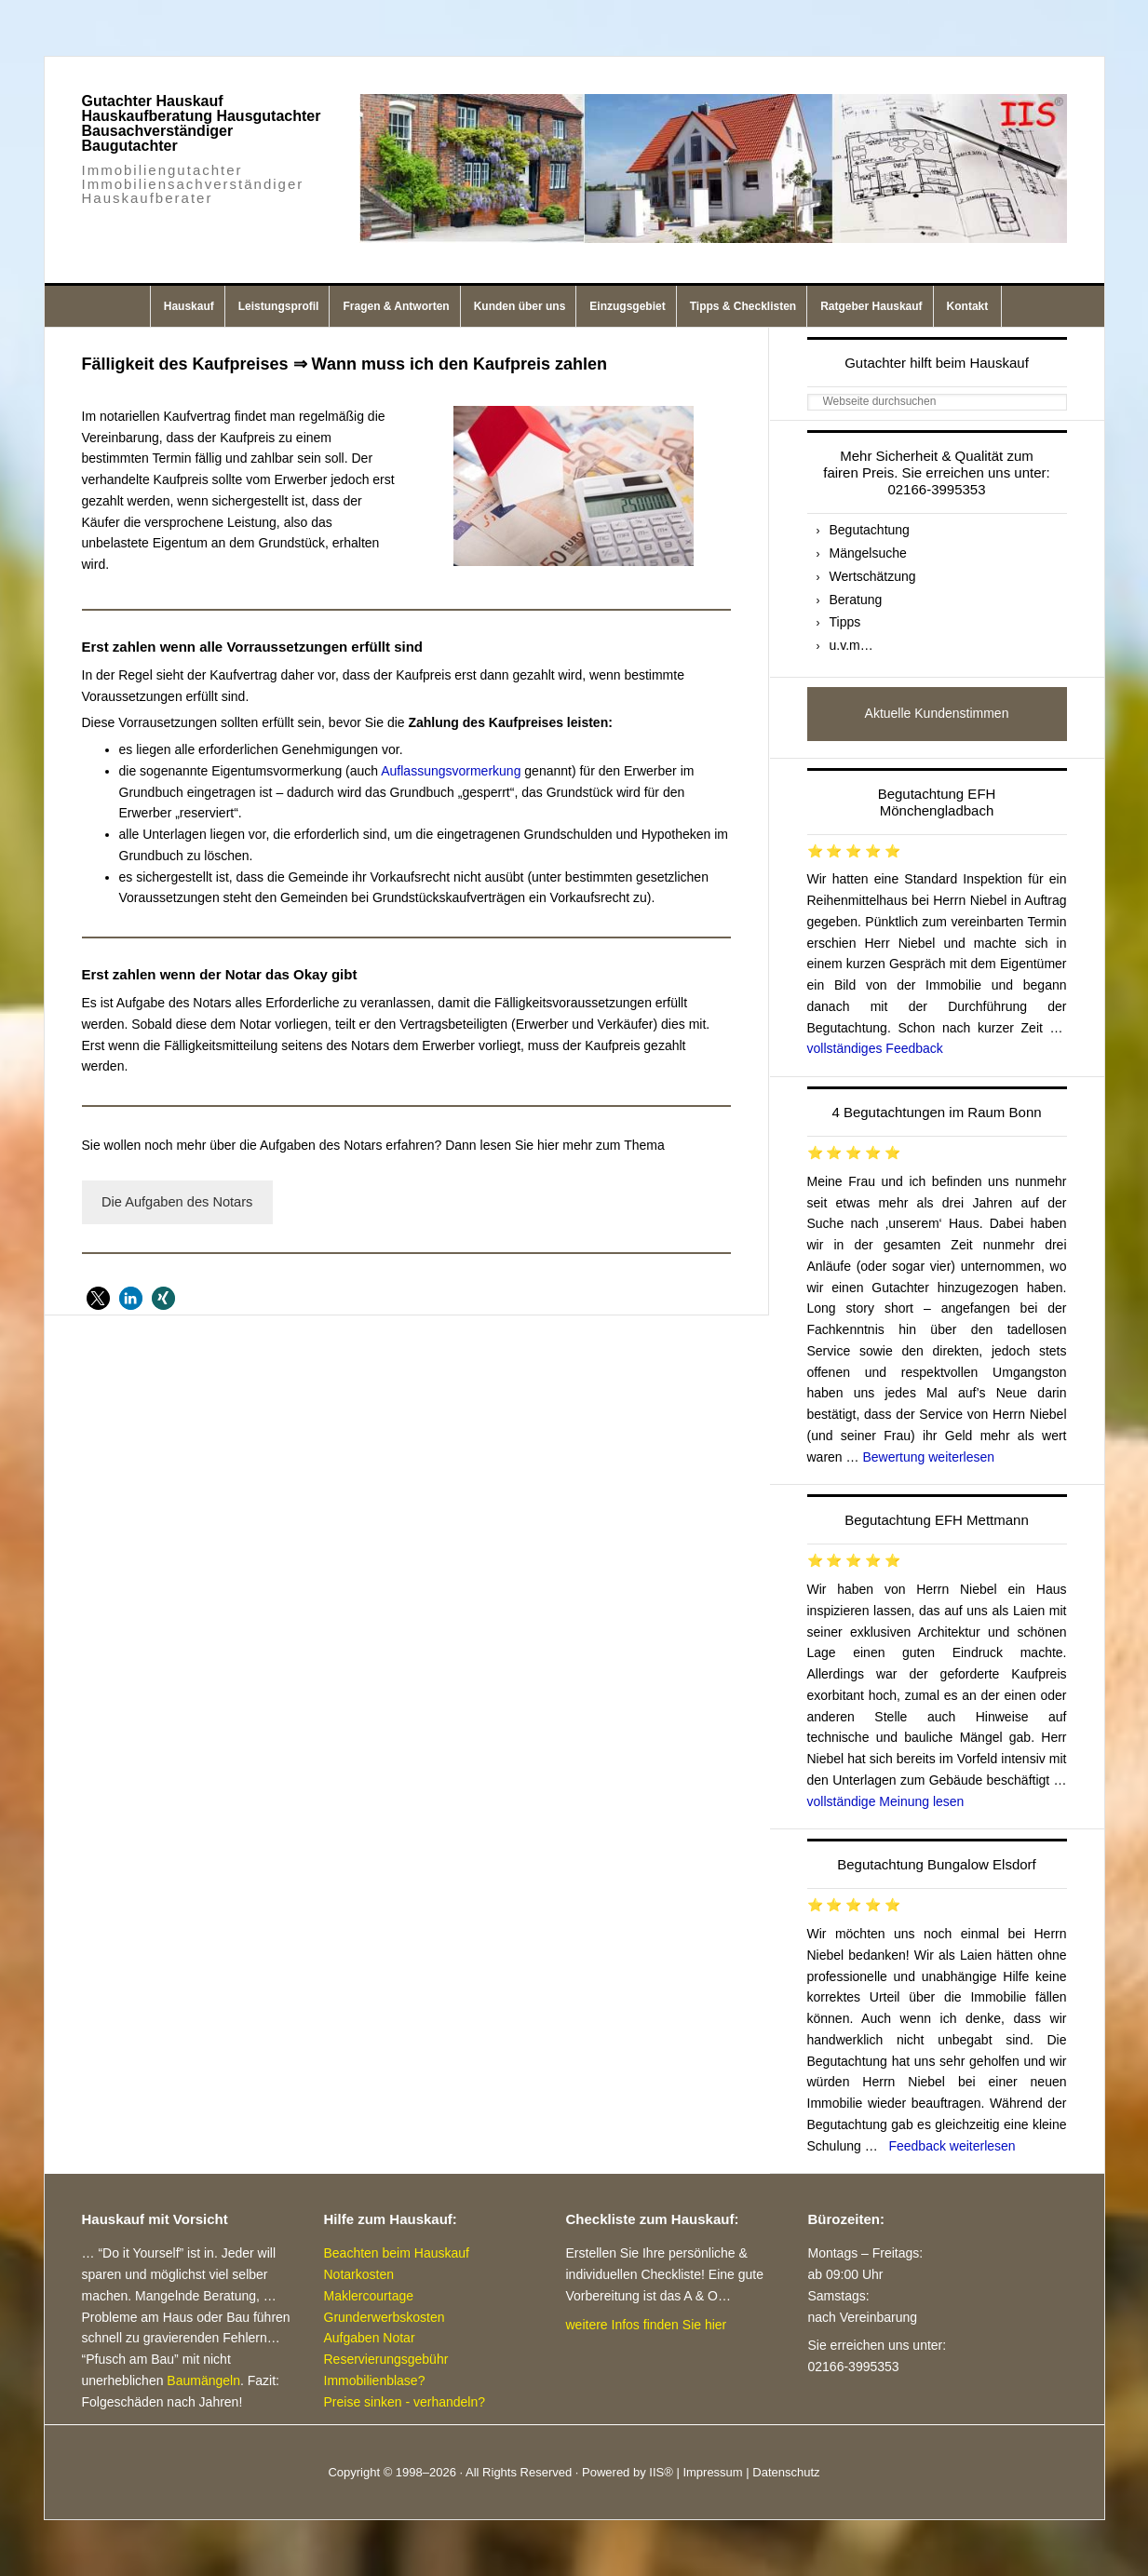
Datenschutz (785, 2472)
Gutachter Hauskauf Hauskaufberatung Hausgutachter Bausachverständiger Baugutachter (201, 123)
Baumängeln (203, 2380)
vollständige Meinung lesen (886, 1801)
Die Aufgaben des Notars (176, 1201)
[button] (98, 1298)
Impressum (712, 2472)
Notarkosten (359, 2274)
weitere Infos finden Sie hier (646, 2324)
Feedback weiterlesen (951, 2145)
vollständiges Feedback (875, 1048)
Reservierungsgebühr (386, 2359)
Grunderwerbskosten (384, 2317)
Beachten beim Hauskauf (396, 2253)
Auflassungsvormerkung (450, 770)
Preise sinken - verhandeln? (405, 2401)
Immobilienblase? (374, 2380)
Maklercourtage (369, 2295)
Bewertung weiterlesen (928, 1457)
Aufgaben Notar (369, 2337)
